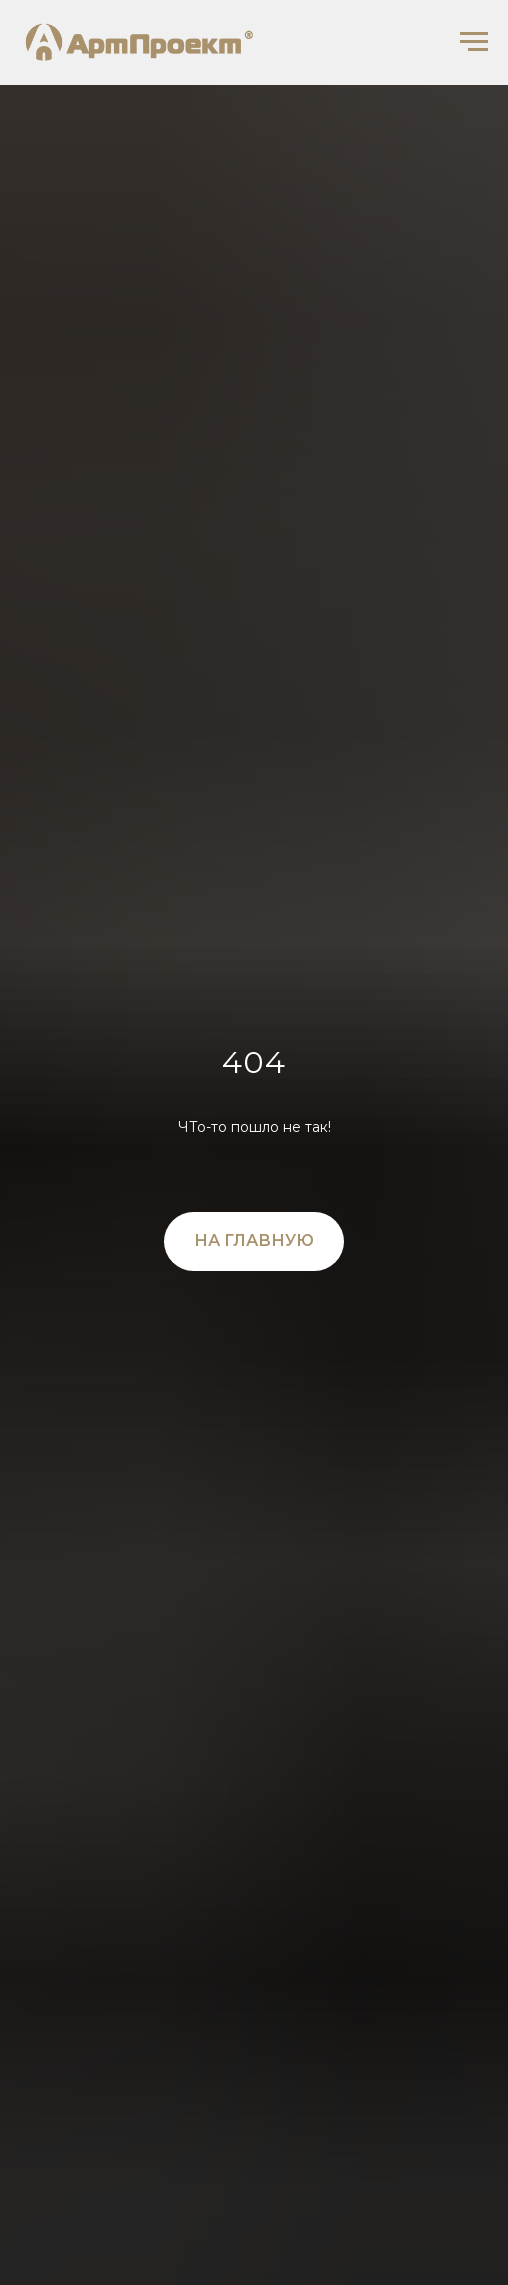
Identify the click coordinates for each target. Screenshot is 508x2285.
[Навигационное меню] (474, 42)
